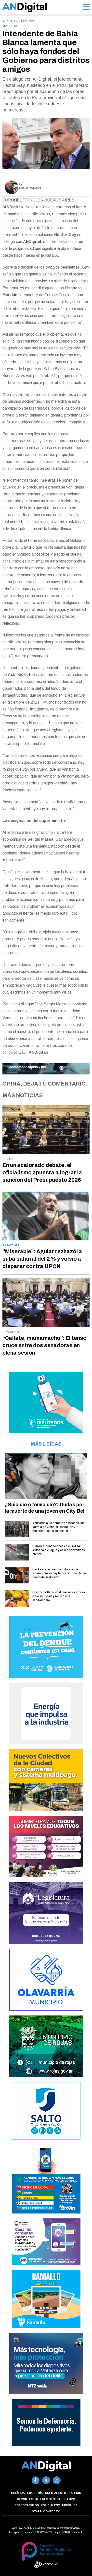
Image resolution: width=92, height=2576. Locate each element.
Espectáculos (27, 2505)
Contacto (51, 2511)
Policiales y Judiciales (59, 2505)
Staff (36, 2511)
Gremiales (53, 2492)
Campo (69, 2499)
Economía (35, 2492)
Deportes (25, 2499)
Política (18, 2492)
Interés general (48, 2499)
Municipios (72, 2492)
